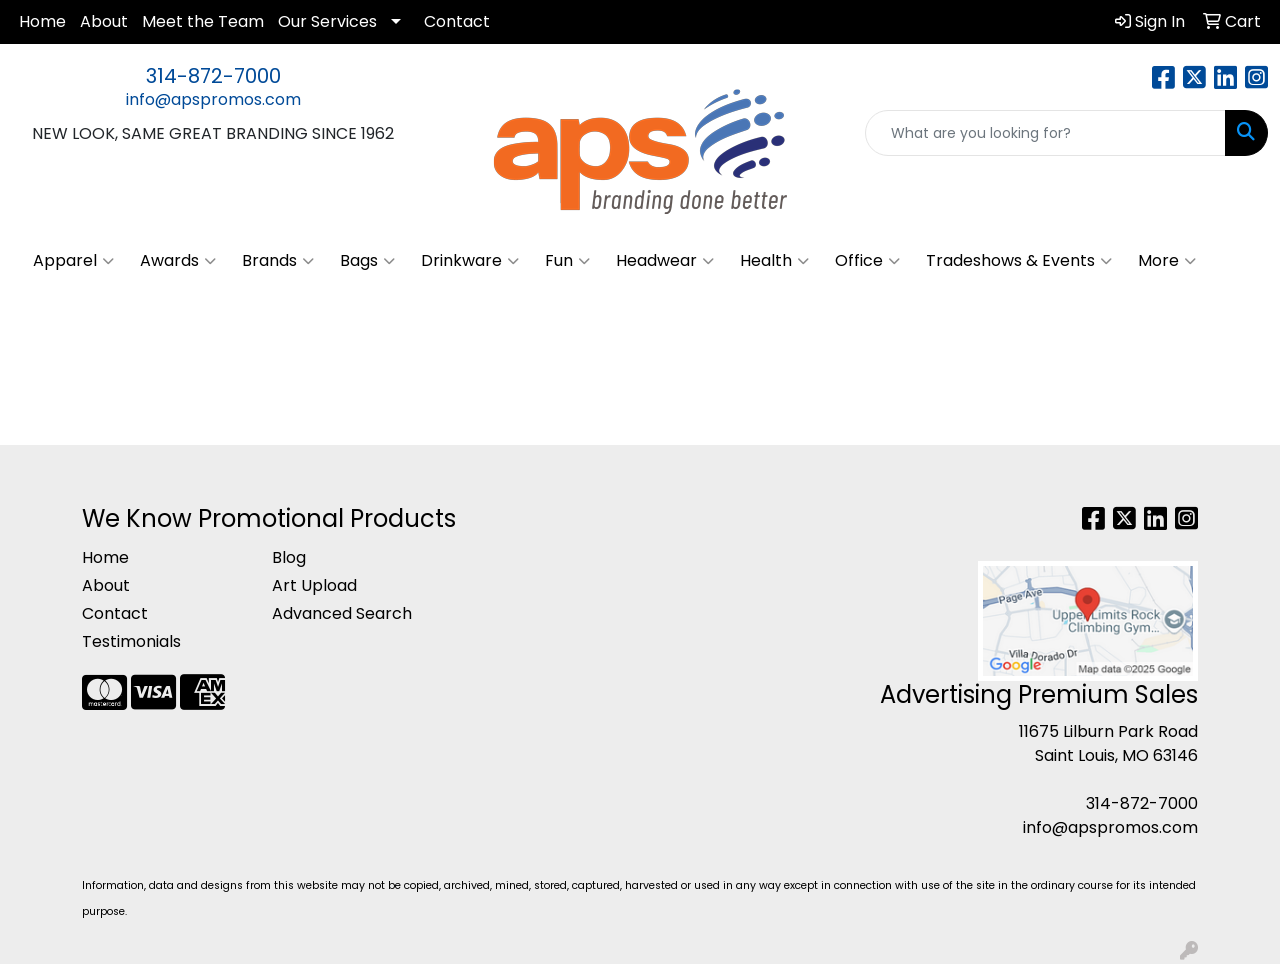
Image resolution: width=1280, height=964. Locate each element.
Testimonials (131, 641)
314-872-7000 (213, 76)
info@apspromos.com (213, 99)
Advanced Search (342, 613)
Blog (289, 557)
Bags (367, 261)
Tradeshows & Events (1019, 261)
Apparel (73, 261)
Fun (567, 261)
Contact (457, 21)
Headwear (665, 261)
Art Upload (314, 585)
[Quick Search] (1045, 133)
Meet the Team (203, 21)
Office (867, 261)
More (1167, 261)
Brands (278, 261)
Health (774, 261)
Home (42, 21)
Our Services (327, 21)
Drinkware (470, 261)
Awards (178, 261)
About (104, 21)
